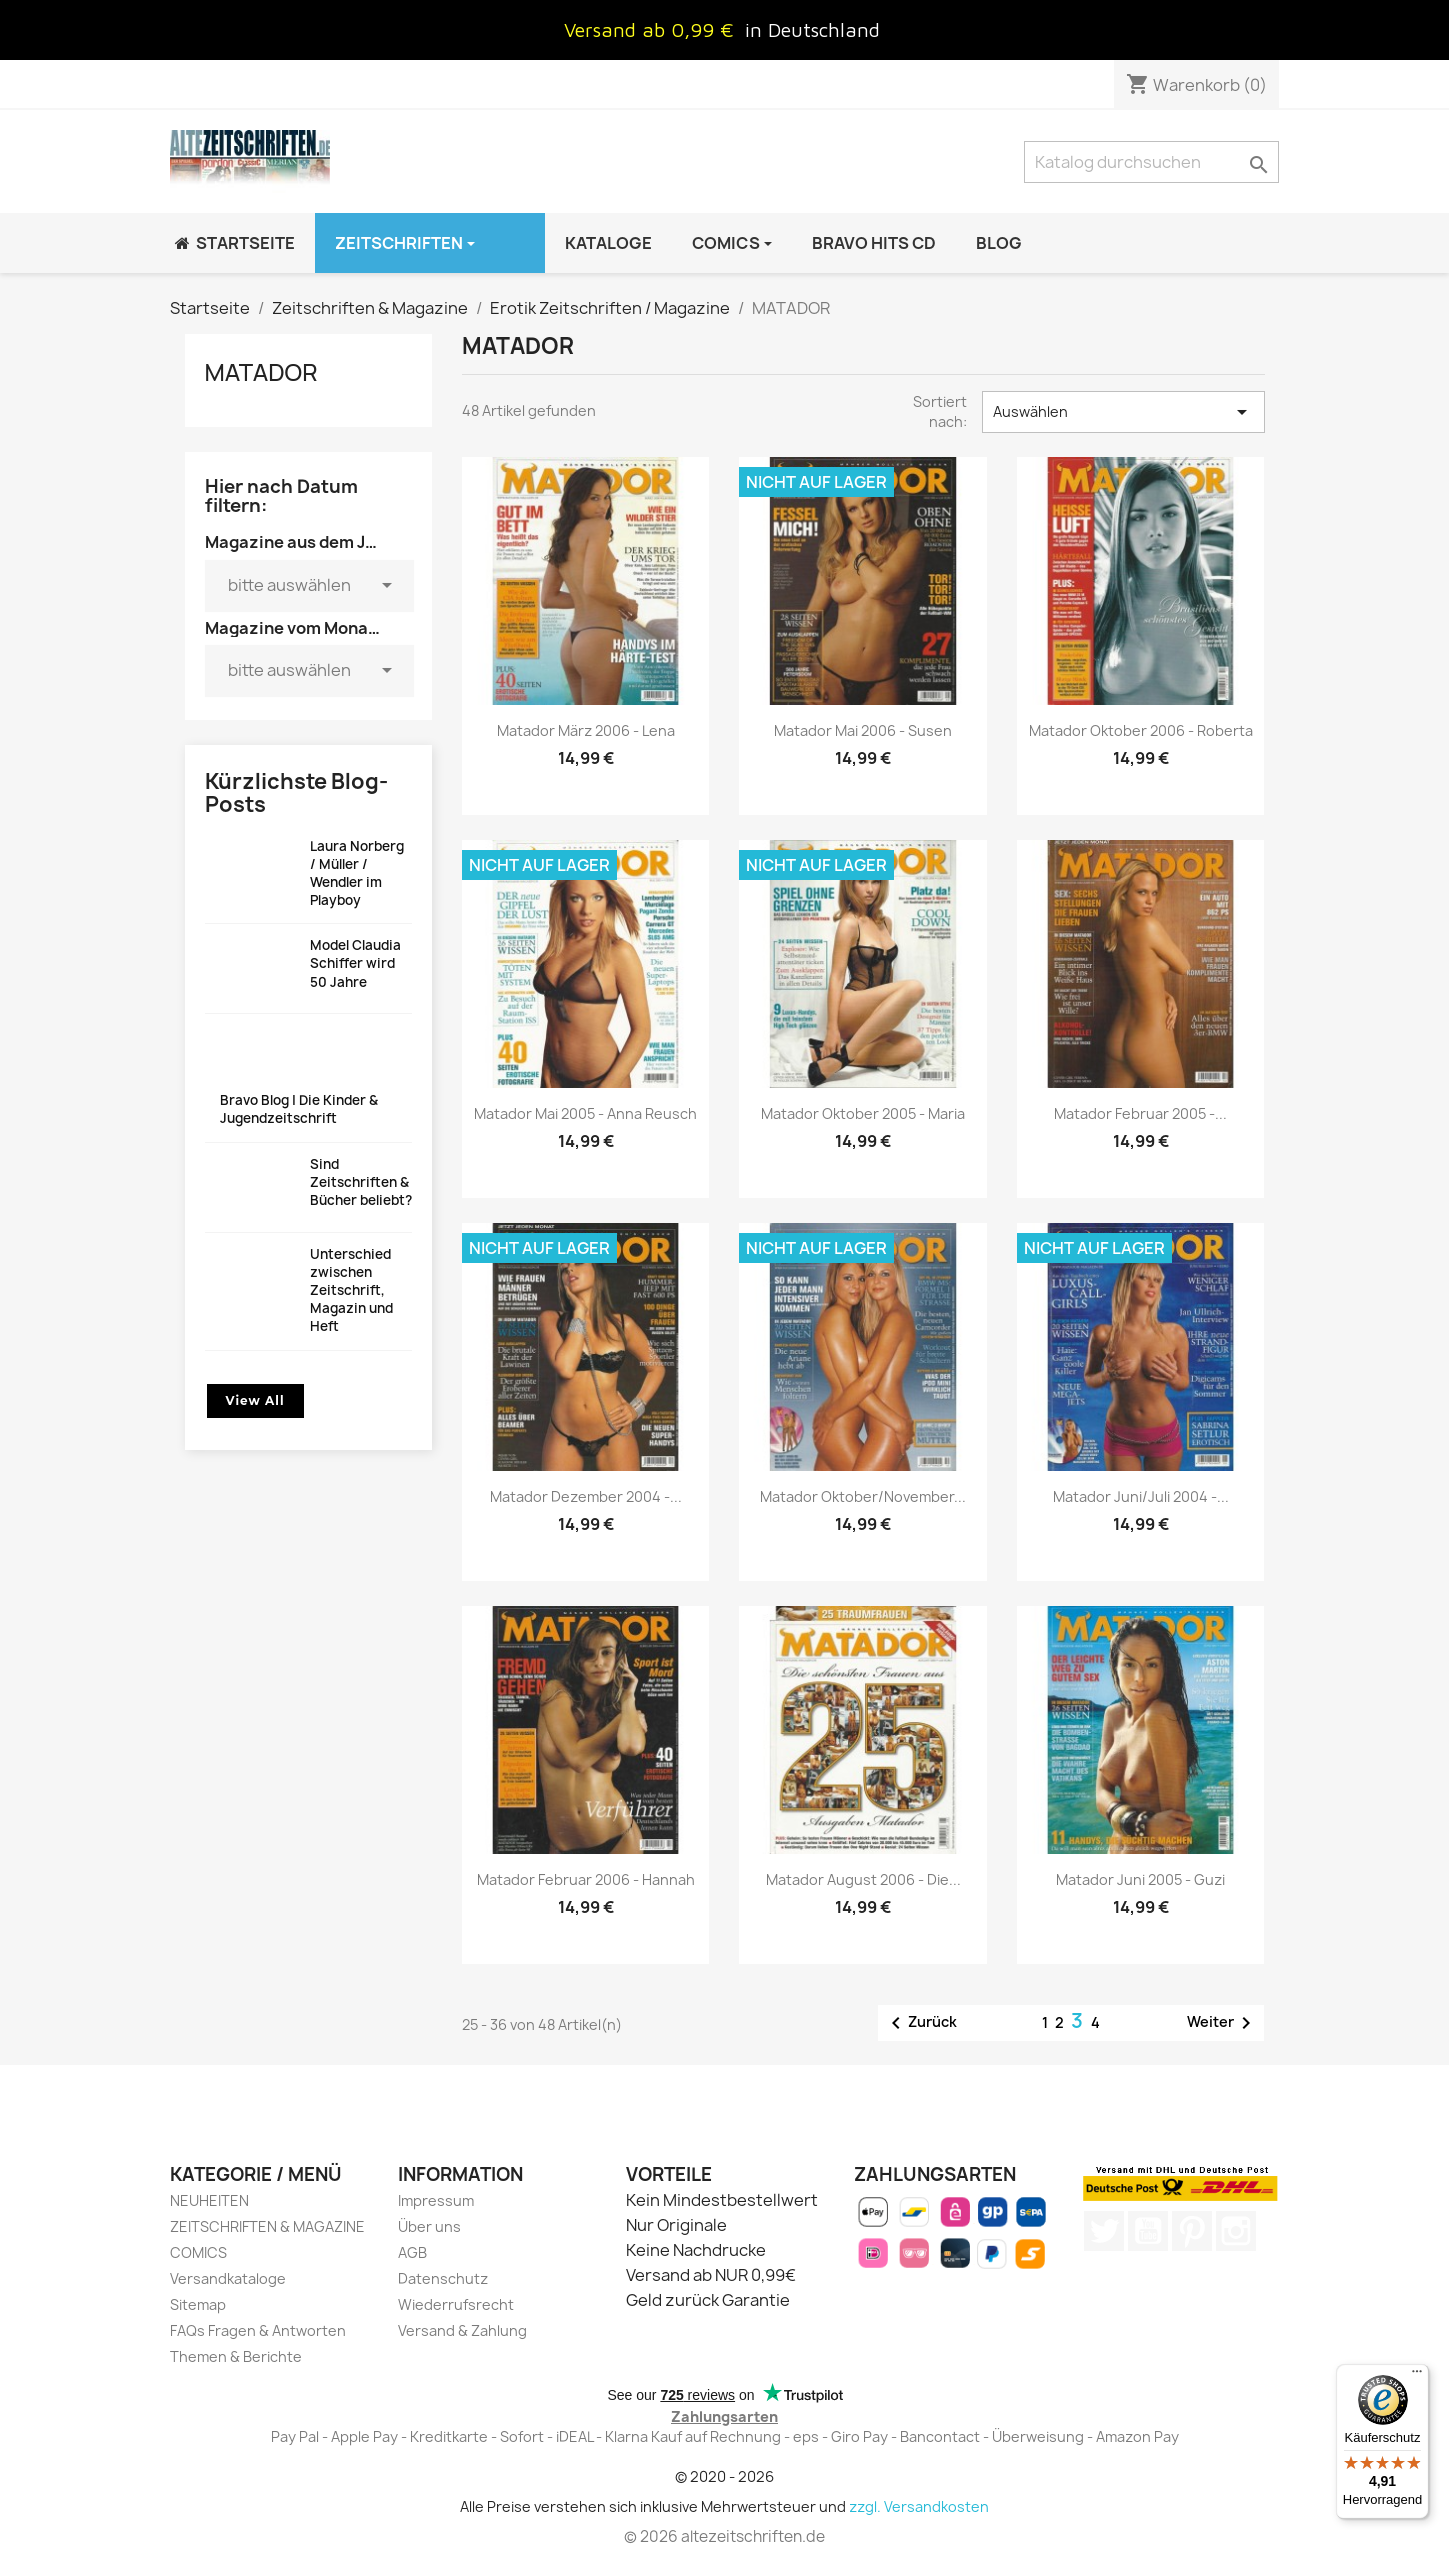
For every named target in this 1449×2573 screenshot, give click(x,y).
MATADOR (261, 371)
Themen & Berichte (236, 2356)
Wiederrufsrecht (456, 2304)
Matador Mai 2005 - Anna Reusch (585, 1113)
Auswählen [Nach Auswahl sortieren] (1123, 412)
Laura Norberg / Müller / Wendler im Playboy (357, 873)
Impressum (436, 2200)
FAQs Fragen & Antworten (258, 2330)
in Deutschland (812, 29)
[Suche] (1151, 162)
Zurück (920, 2023)
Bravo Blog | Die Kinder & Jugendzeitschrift (299, 1109)
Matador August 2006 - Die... (863, 1879)
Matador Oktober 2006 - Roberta (1141, 730)
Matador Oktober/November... (863, 1496)
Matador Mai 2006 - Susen (863, 730)
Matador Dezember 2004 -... (586, 1496)
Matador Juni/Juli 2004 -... (1141, 1496)
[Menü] (1417, 2376)
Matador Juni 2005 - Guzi (1140, 1879)
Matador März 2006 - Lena (586, 730)
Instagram (1236, 2231)
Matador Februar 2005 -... (1140, 1113)
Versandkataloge (228, 2278)
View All (255, 1400)
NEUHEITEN (209, 2200)
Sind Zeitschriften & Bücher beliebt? (361, 1182)
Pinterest (1192, 2231)
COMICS (198, 2252)
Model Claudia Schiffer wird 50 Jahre (355, 963)
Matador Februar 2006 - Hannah (586, 1879)
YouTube (1148, 2231)
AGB (412, 2252)
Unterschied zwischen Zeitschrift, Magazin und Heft (351, 1290)
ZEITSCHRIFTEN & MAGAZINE (267, 2226)
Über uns (429, 2226)
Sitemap (198, 2304)
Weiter (1222, 2023)
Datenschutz (443, 2278)
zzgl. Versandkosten (919, 2506)
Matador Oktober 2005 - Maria (863, 1113)
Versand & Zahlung (462, 2330)
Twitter (1104, 2231)
